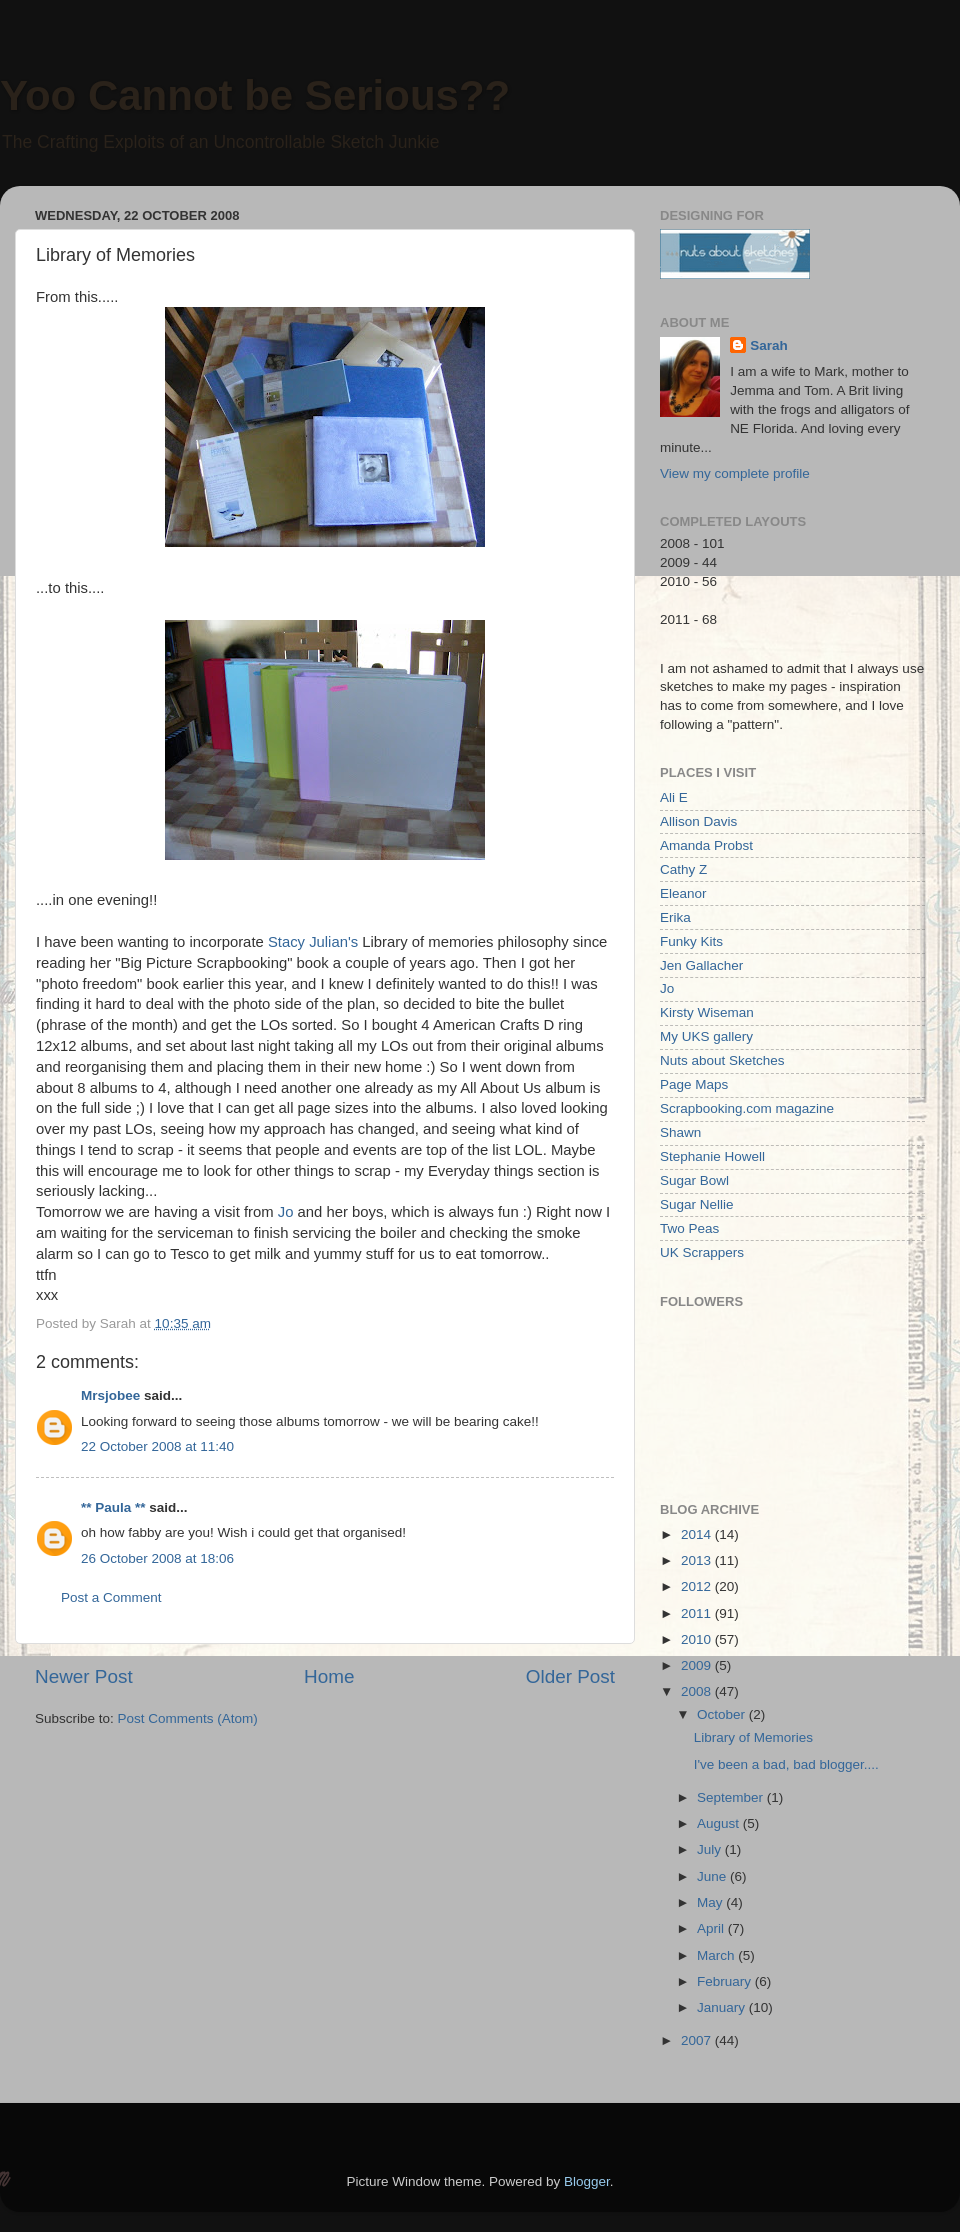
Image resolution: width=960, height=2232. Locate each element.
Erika (675, 917)
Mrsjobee (110, 1395)
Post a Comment (111, 1597)
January (723, 2007)
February (726, 1981)
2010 (698, 1639)
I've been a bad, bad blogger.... (786, 1764)
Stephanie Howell (712, 1156)
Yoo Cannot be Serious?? (255, 95)
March (717, 1955)
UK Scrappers (702, 1252)
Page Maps (694, 1084)
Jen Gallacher (701, 965)
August (720, 1823)
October (723, 1714)
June (713, 1876)
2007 (698, 2040)
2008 (698, 1691)
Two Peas (689, 1228)
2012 (698, 1586)
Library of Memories (753, 1737)
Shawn (680, 1132)
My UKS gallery (706, 1036)
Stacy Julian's (313, 942)
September (732, 1797)
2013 (698, 1560)
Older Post (570, 1676)
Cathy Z (683, 869)
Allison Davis (698, 821)
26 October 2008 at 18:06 (157, 1558)
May (711, 1902)
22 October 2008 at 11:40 (157, 1446)
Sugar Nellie (697, 1204)
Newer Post (84, 1676)
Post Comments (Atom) (188, 1718)
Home (329, 1676)
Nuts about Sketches (722, 1060)
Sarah (769, 345)
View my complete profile (735, 473)
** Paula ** (113, 1507)
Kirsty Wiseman (707, 1012)
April (712, 1928)
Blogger (587, 2181)
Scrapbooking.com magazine (747, 1108)
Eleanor (683, 893)
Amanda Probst (706, 845)
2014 (698, 1534)
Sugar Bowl (694, 1180)
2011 (698, 1613)
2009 (698, 1665)
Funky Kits (691, 941)
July (711, 1849)
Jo (286, 1212)
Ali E (674, 797)
